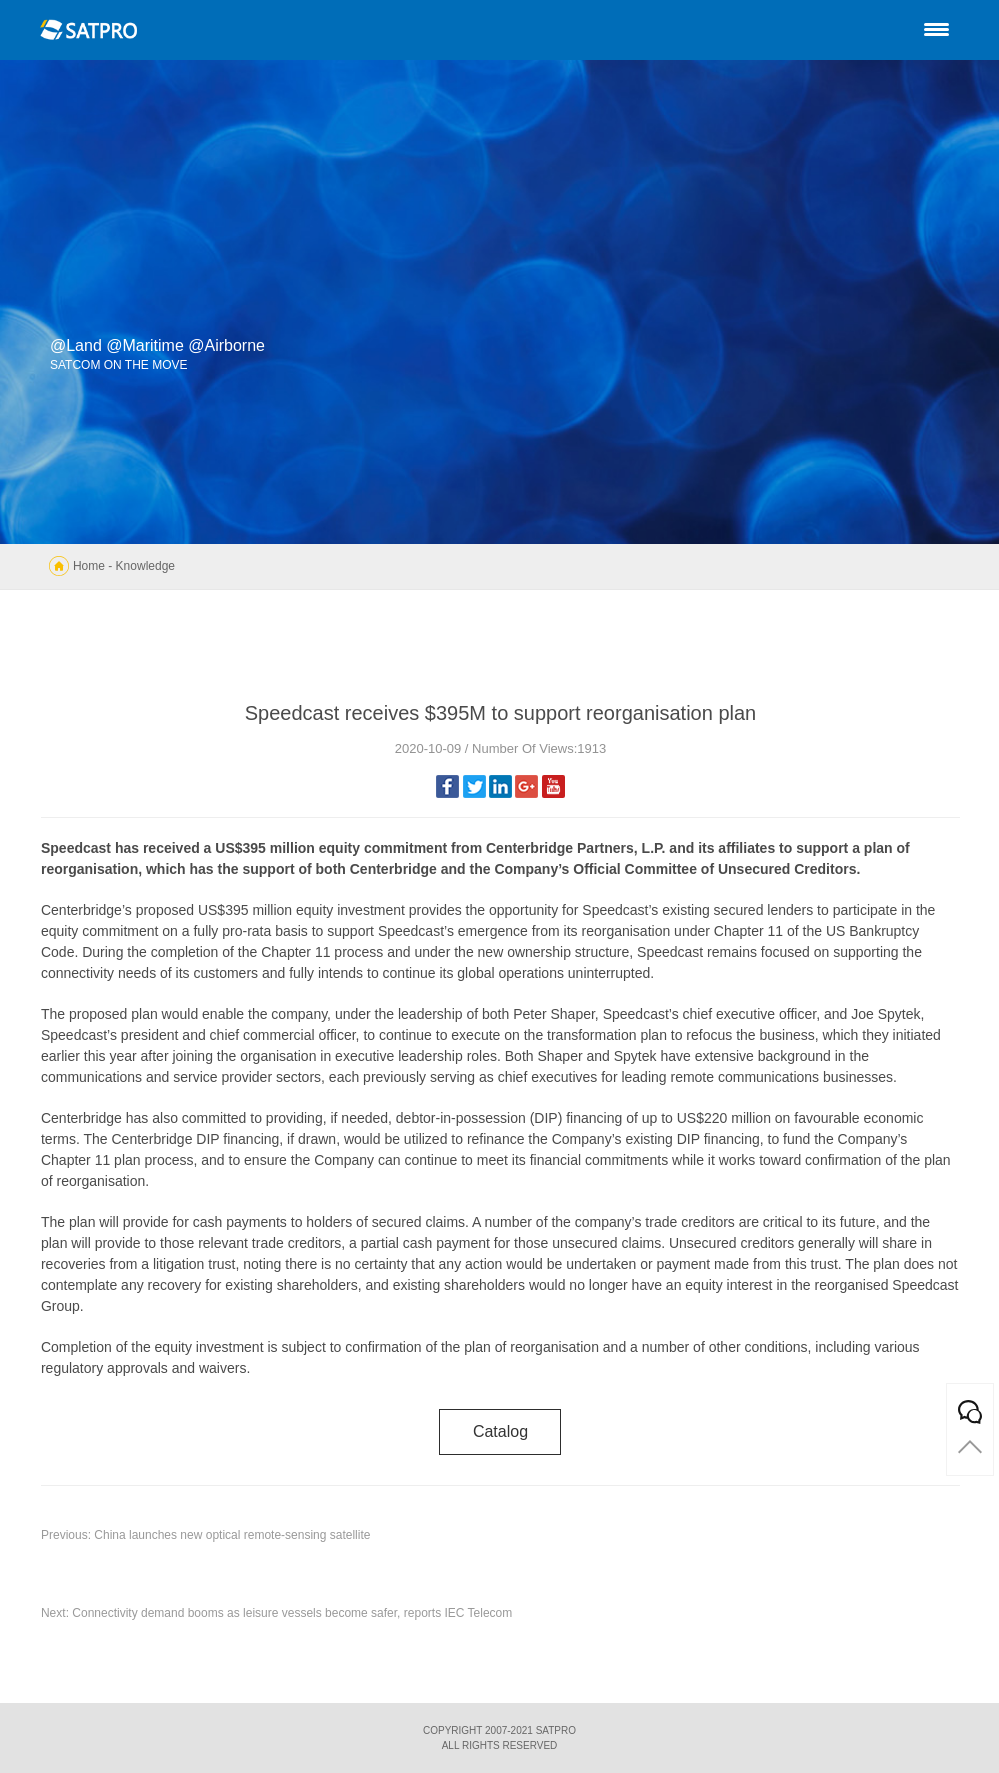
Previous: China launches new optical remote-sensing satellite (206, 1535)
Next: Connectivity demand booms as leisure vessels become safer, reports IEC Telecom (276, 1613)
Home (89, 566)
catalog (500, 1431)
